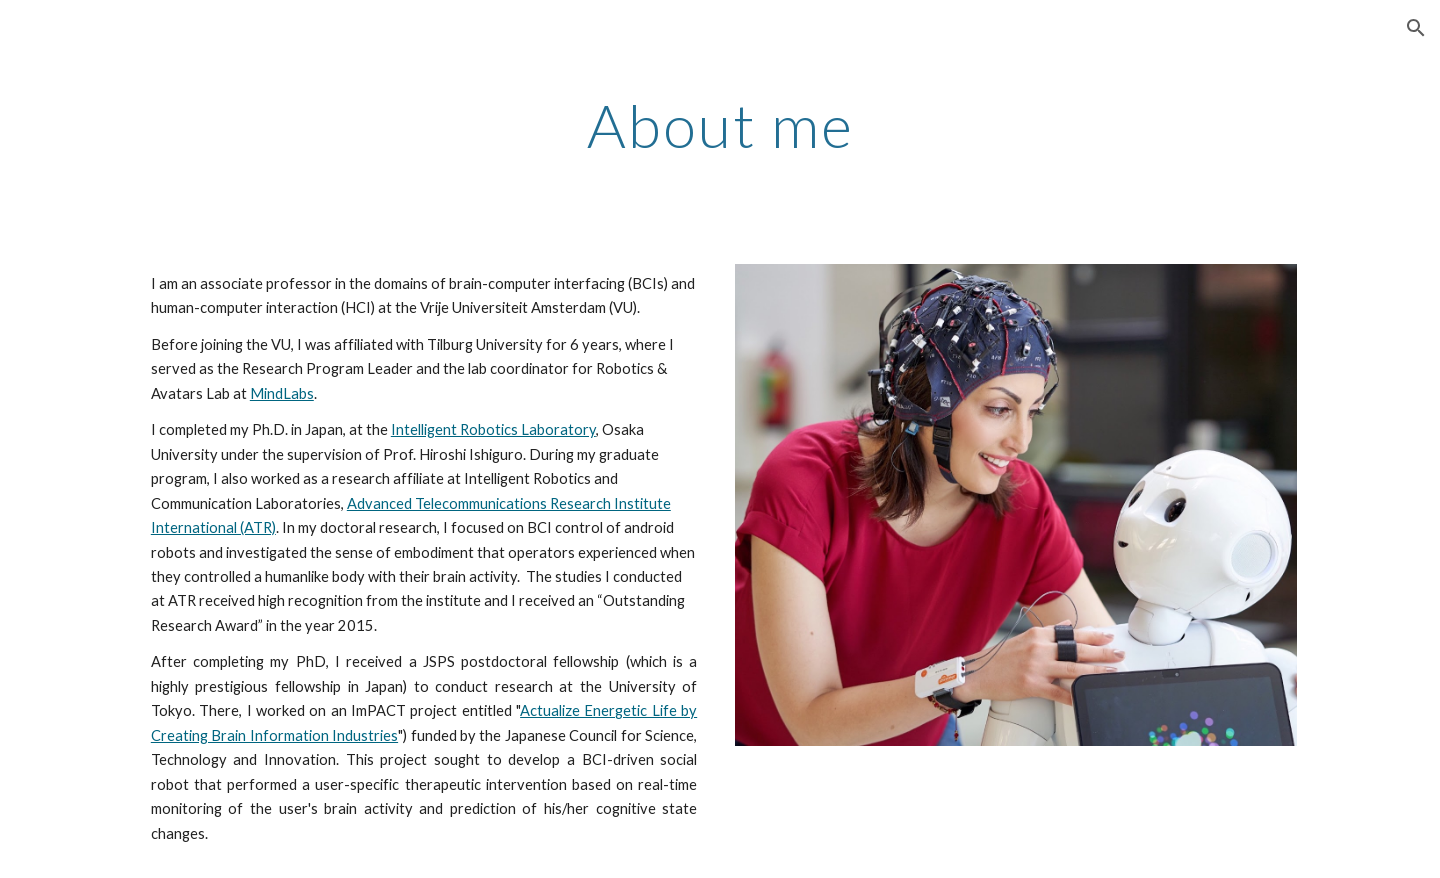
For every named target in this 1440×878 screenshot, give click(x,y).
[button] (1416, 28)
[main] (720, 134)
